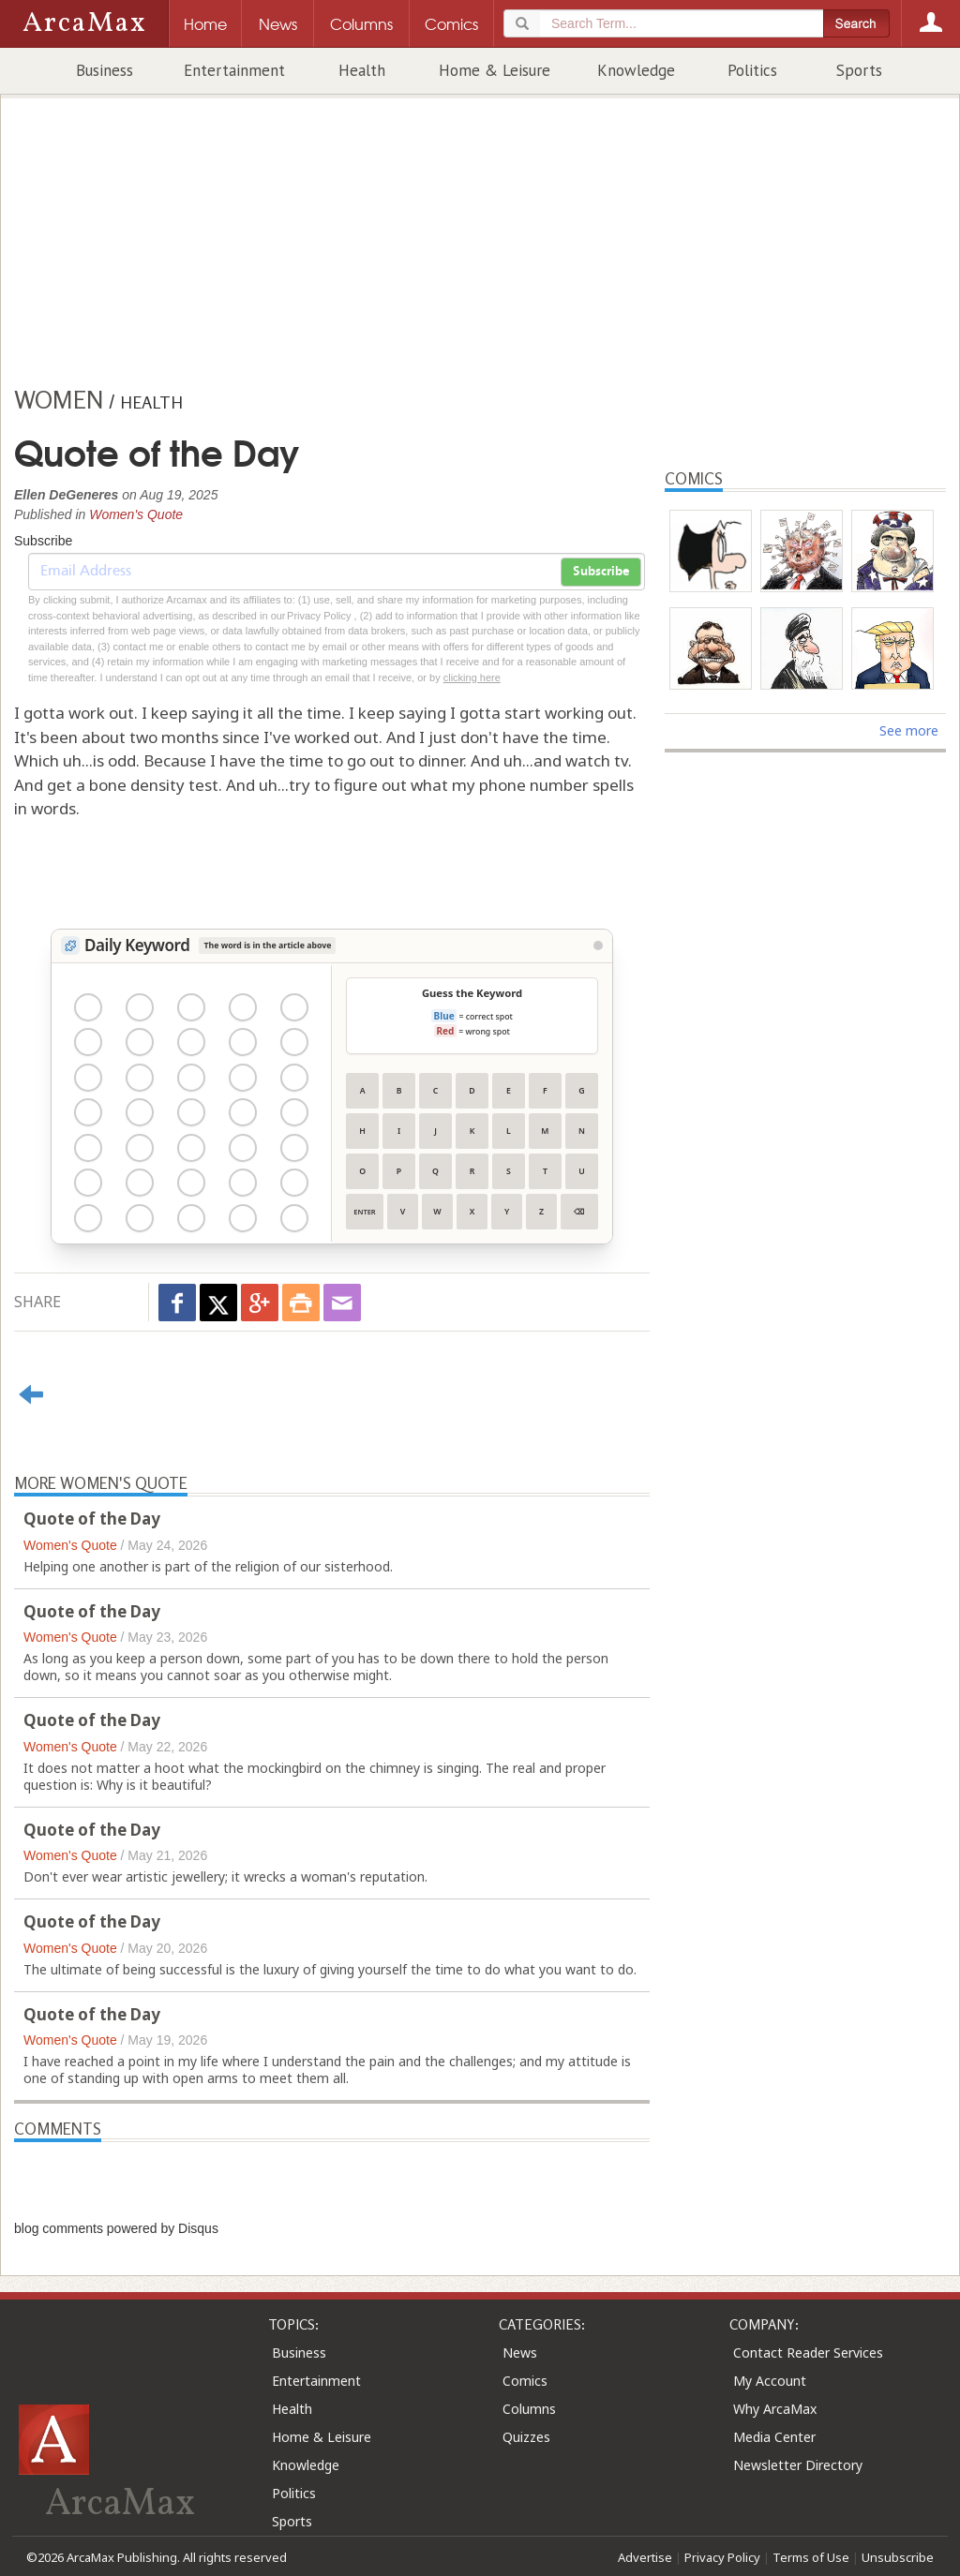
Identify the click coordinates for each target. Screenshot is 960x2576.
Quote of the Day (91, 1518)
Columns (529, 2409)
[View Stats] (598, 945)
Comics (525, 2381)
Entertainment (234, 70)
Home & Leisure (494, 70)
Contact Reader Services (808, 2352)
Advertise (645, 2557)
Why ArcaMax (775, 2409)
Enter (364, 1211)
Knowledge (636, 70)
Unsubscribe (898, 2557)
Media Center (774, 2437)
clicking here (472, 677)
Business (104, 70)
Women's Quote (136, 514)
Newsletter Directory (797, 2465)
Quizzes (526, 2437)
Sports (859, 70)
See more (908, 730)
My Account (769, 2381)
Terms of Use (810, 2557)
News (519, 2352)
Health (361, 70)
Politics (752, 70)
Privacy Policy (722, 2557)
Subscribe (601, 571)
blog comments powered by (116, 2228)
